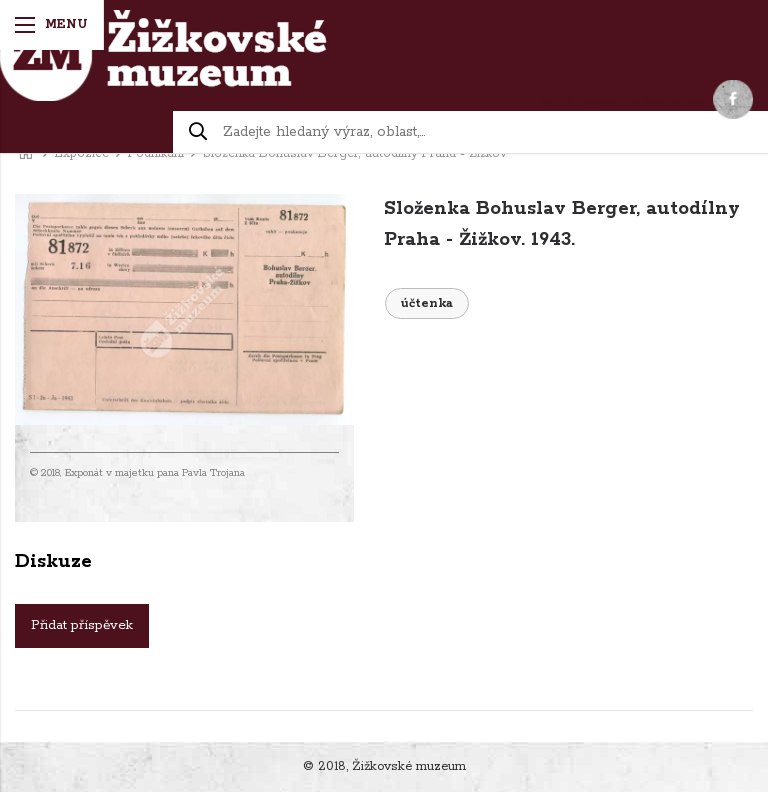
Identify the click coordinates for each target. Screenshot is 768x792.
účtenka (427, 303)
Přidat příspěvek (82, 625)
